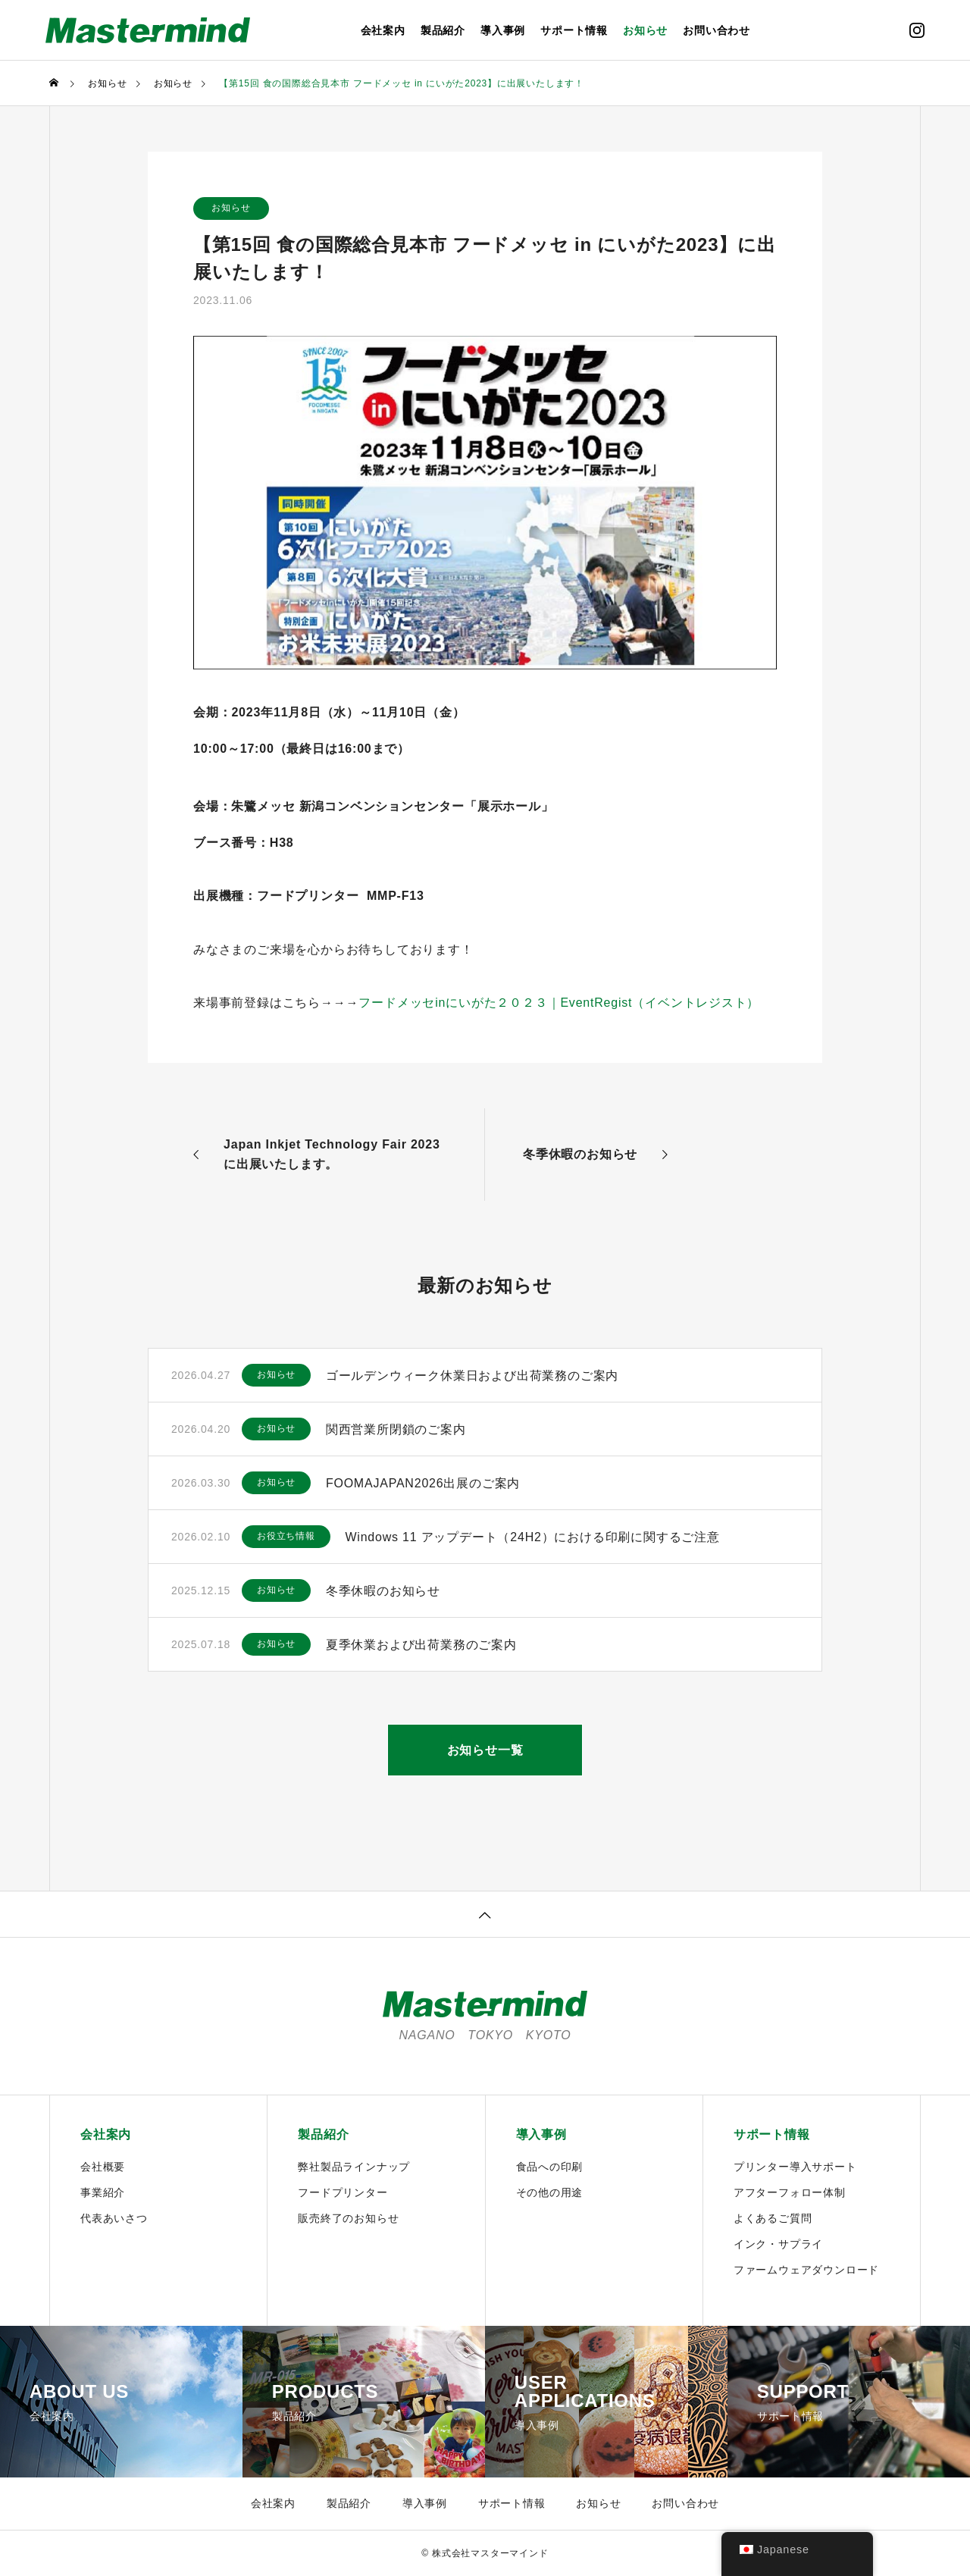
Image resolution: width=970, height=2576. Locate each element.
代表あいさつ (114, 2218)
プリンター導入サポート (795, 2167)
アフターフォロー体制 (790, 2192)
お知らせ (645, 30)
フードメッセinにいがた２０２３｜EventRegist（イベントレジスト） (558, 1002)
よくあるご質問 (773, 2218)
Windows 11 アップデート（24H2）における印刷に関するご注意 (533, 1537)
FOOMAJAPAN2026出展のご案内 (423, 1483)
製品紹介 (443, 30)
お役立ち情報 (286, 1537)
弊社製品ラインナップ (354, 2167)
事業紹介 (102, 2192)
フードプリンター (342, 2192)
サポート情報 (574, 30)
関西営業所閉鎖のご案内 (396, 1429)
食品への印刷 (550, 2167)
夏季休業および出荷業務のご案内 (421, 1644)
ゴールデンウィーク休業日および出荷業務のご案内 (472, 1375)
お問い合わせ (716, 30)
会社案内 (383, 30)
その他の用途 (550, 2192)
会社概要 (102, 2167)
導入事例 (502, 30)
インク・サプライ (778, 2244)
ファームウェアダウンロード (806, 2270)
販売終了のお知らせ (348, 2218)
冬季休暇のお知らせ (383, 1590)
